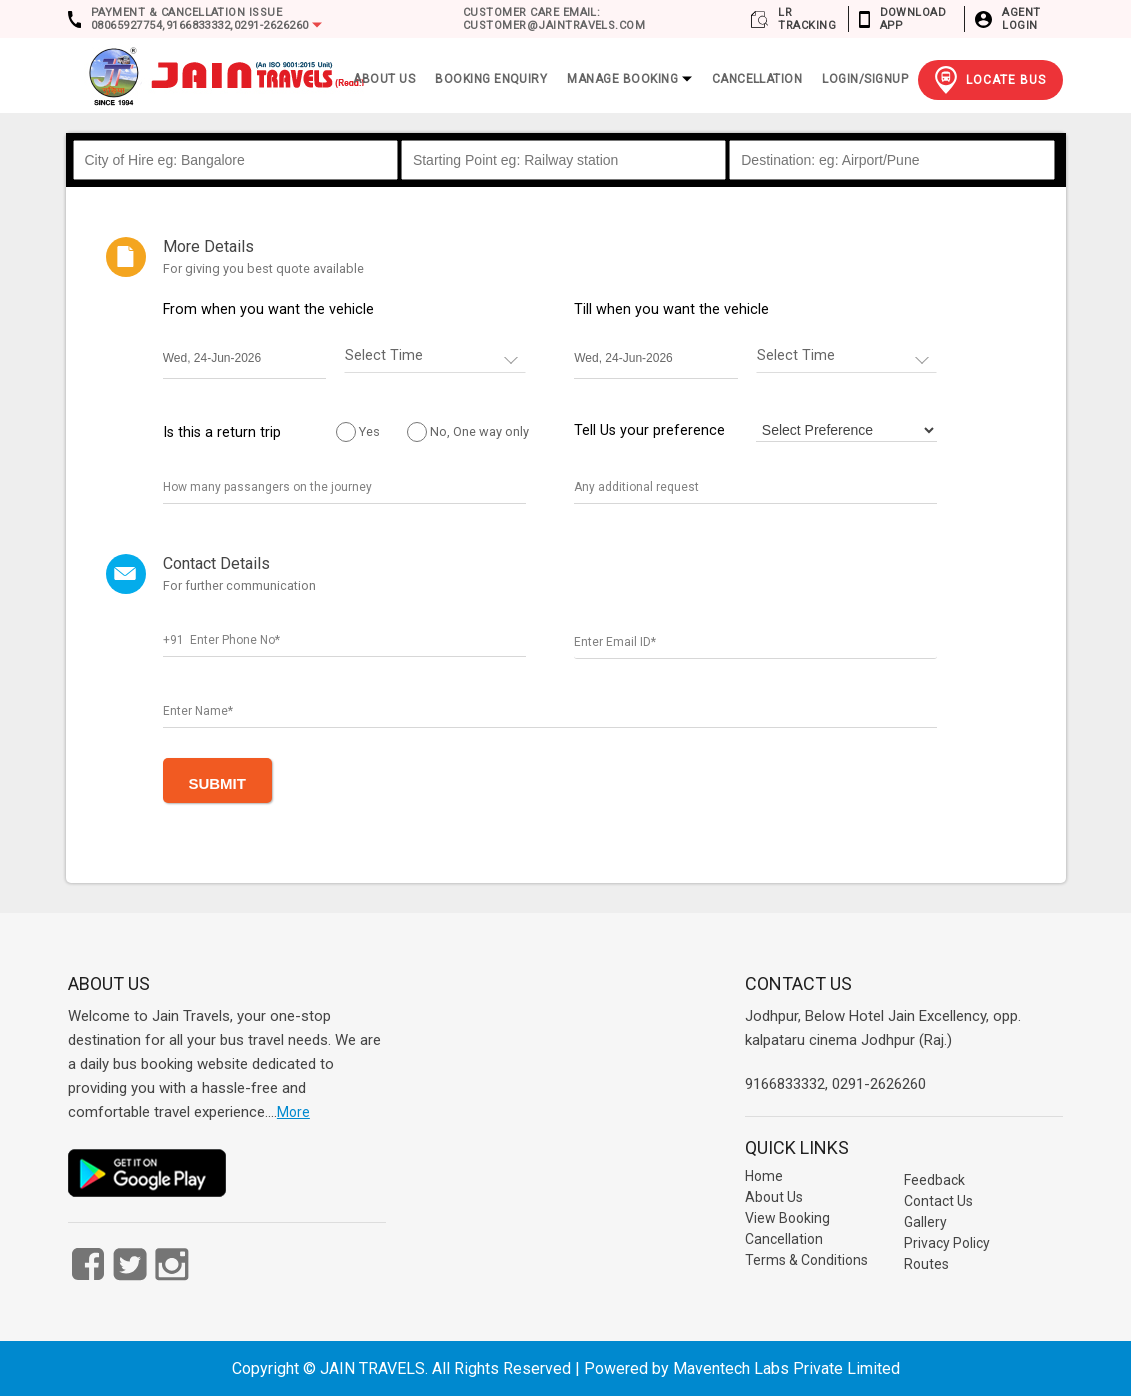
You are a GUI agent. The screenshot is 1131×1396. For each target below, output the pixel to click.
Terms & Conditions (806, 1260)
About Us (774, 1197)
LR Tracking (807, 19)
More (293, 1112)
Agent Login (1021, 19)
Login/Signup (865, 79)
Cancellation (757, 79)
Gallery (925, 1222)
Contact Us (938, 1201)
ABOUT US (384, 79)
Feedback (934, 1180)
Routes (926, 1264)
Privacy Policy (947, 1243)
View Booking (787, 1218)
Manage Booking (629, 79)
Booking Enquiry (491, 79)
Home (764, 1176)
